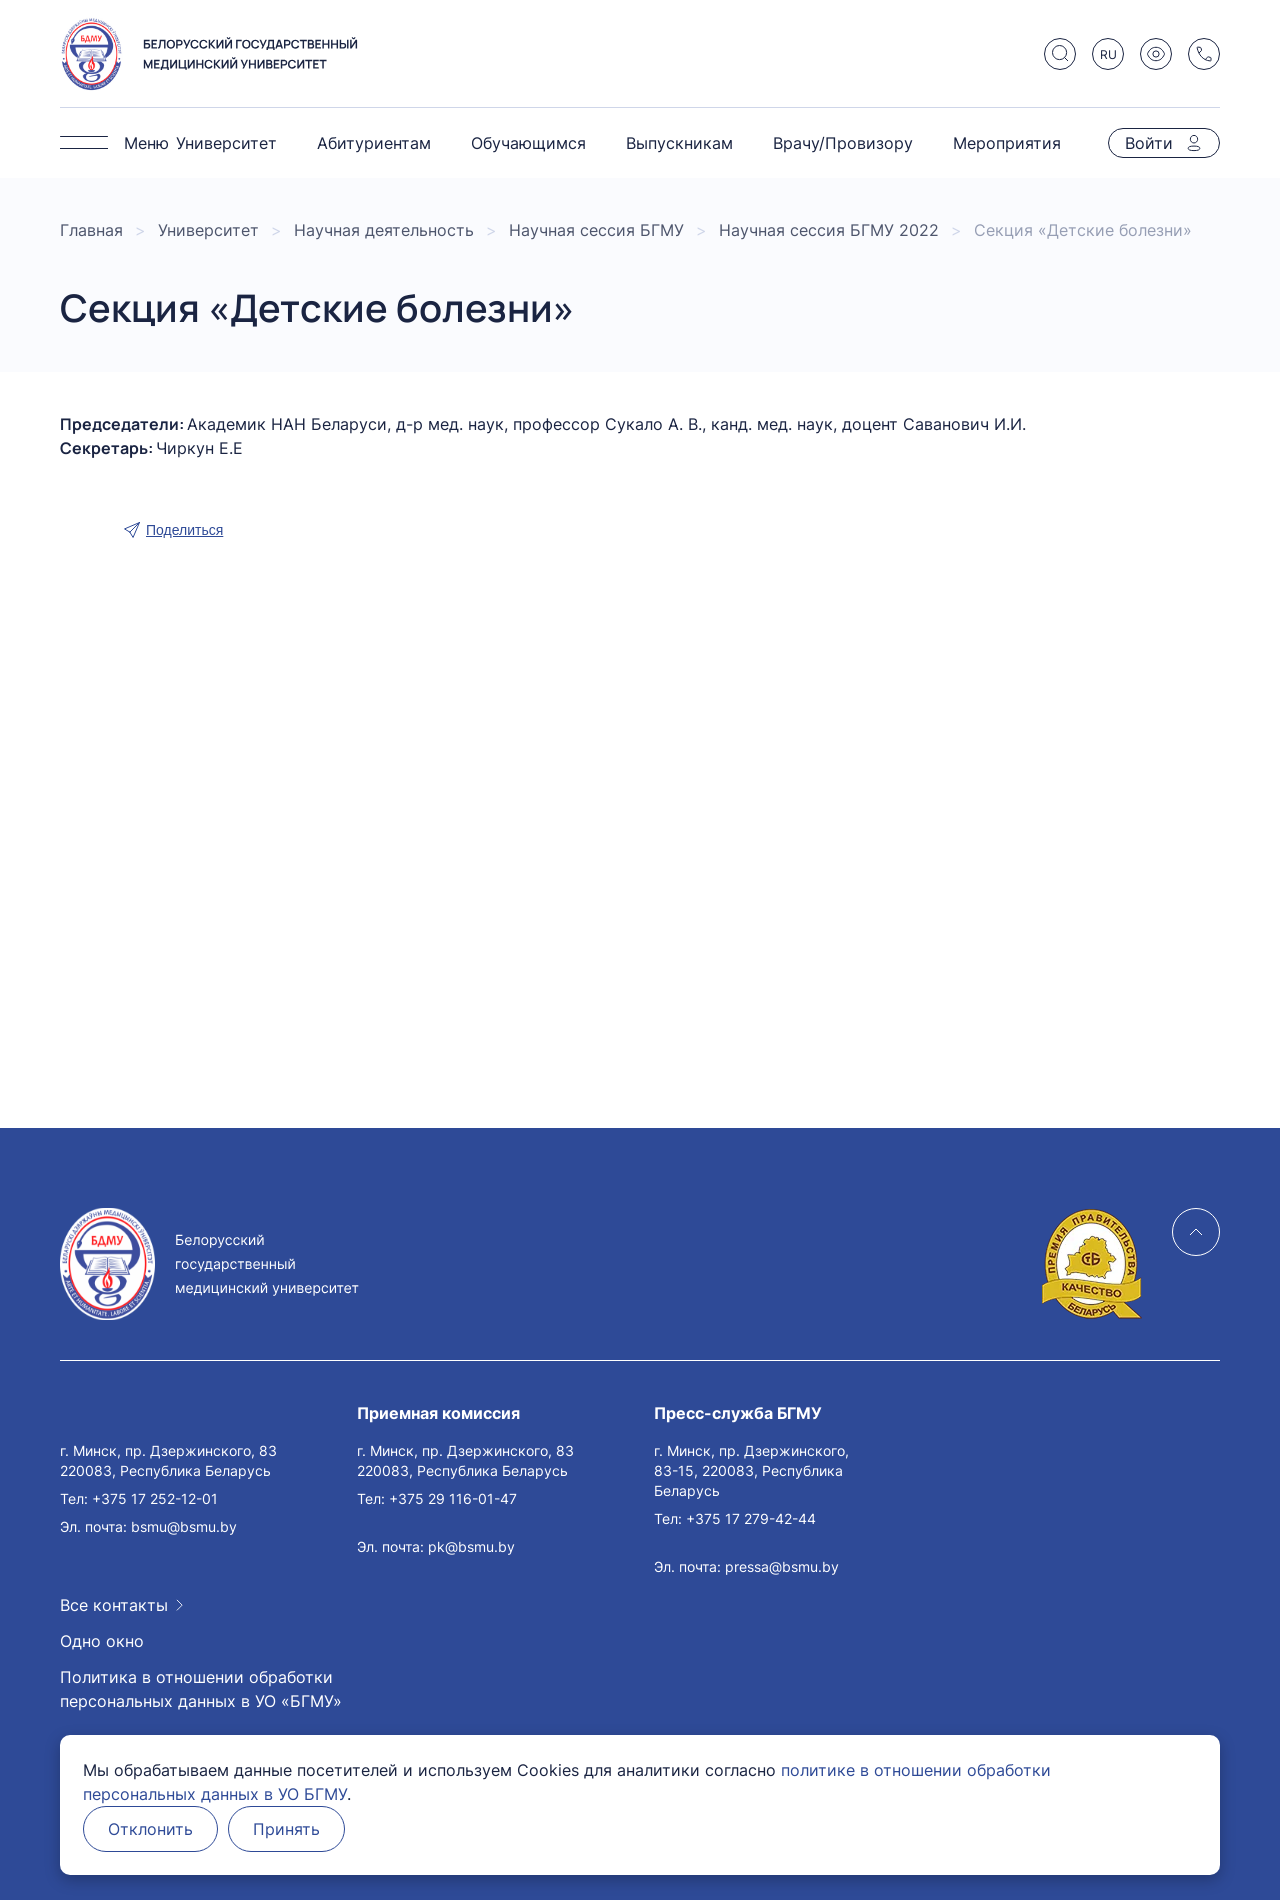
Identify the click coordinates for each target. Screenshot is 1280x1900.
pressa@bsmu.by (782, 1566)
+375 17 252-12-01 (155, 1498)
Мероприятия (1007, 143)
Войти (1149, 143)
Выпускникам (679, 143)
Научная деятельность (384, 230)
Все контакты (114, 1605)
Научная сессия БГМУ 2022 (829, 230)
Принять (286, 1829)
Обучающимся (528, 143)
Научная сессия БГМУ (596, 230)
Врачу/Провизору (843, 143)
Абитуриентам (374, 143)
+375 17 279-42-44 (751, 1518)
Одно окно (102, 1641)
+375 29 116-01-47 (453, 1498)
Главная (91, 230)
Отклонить (150, 1829)
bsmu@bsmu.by (184, 1526)
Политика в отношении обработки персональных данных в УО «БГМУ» (201, 1689)
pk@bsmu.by (471, 1546)
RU (1108, 54)
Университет (226, 143)
